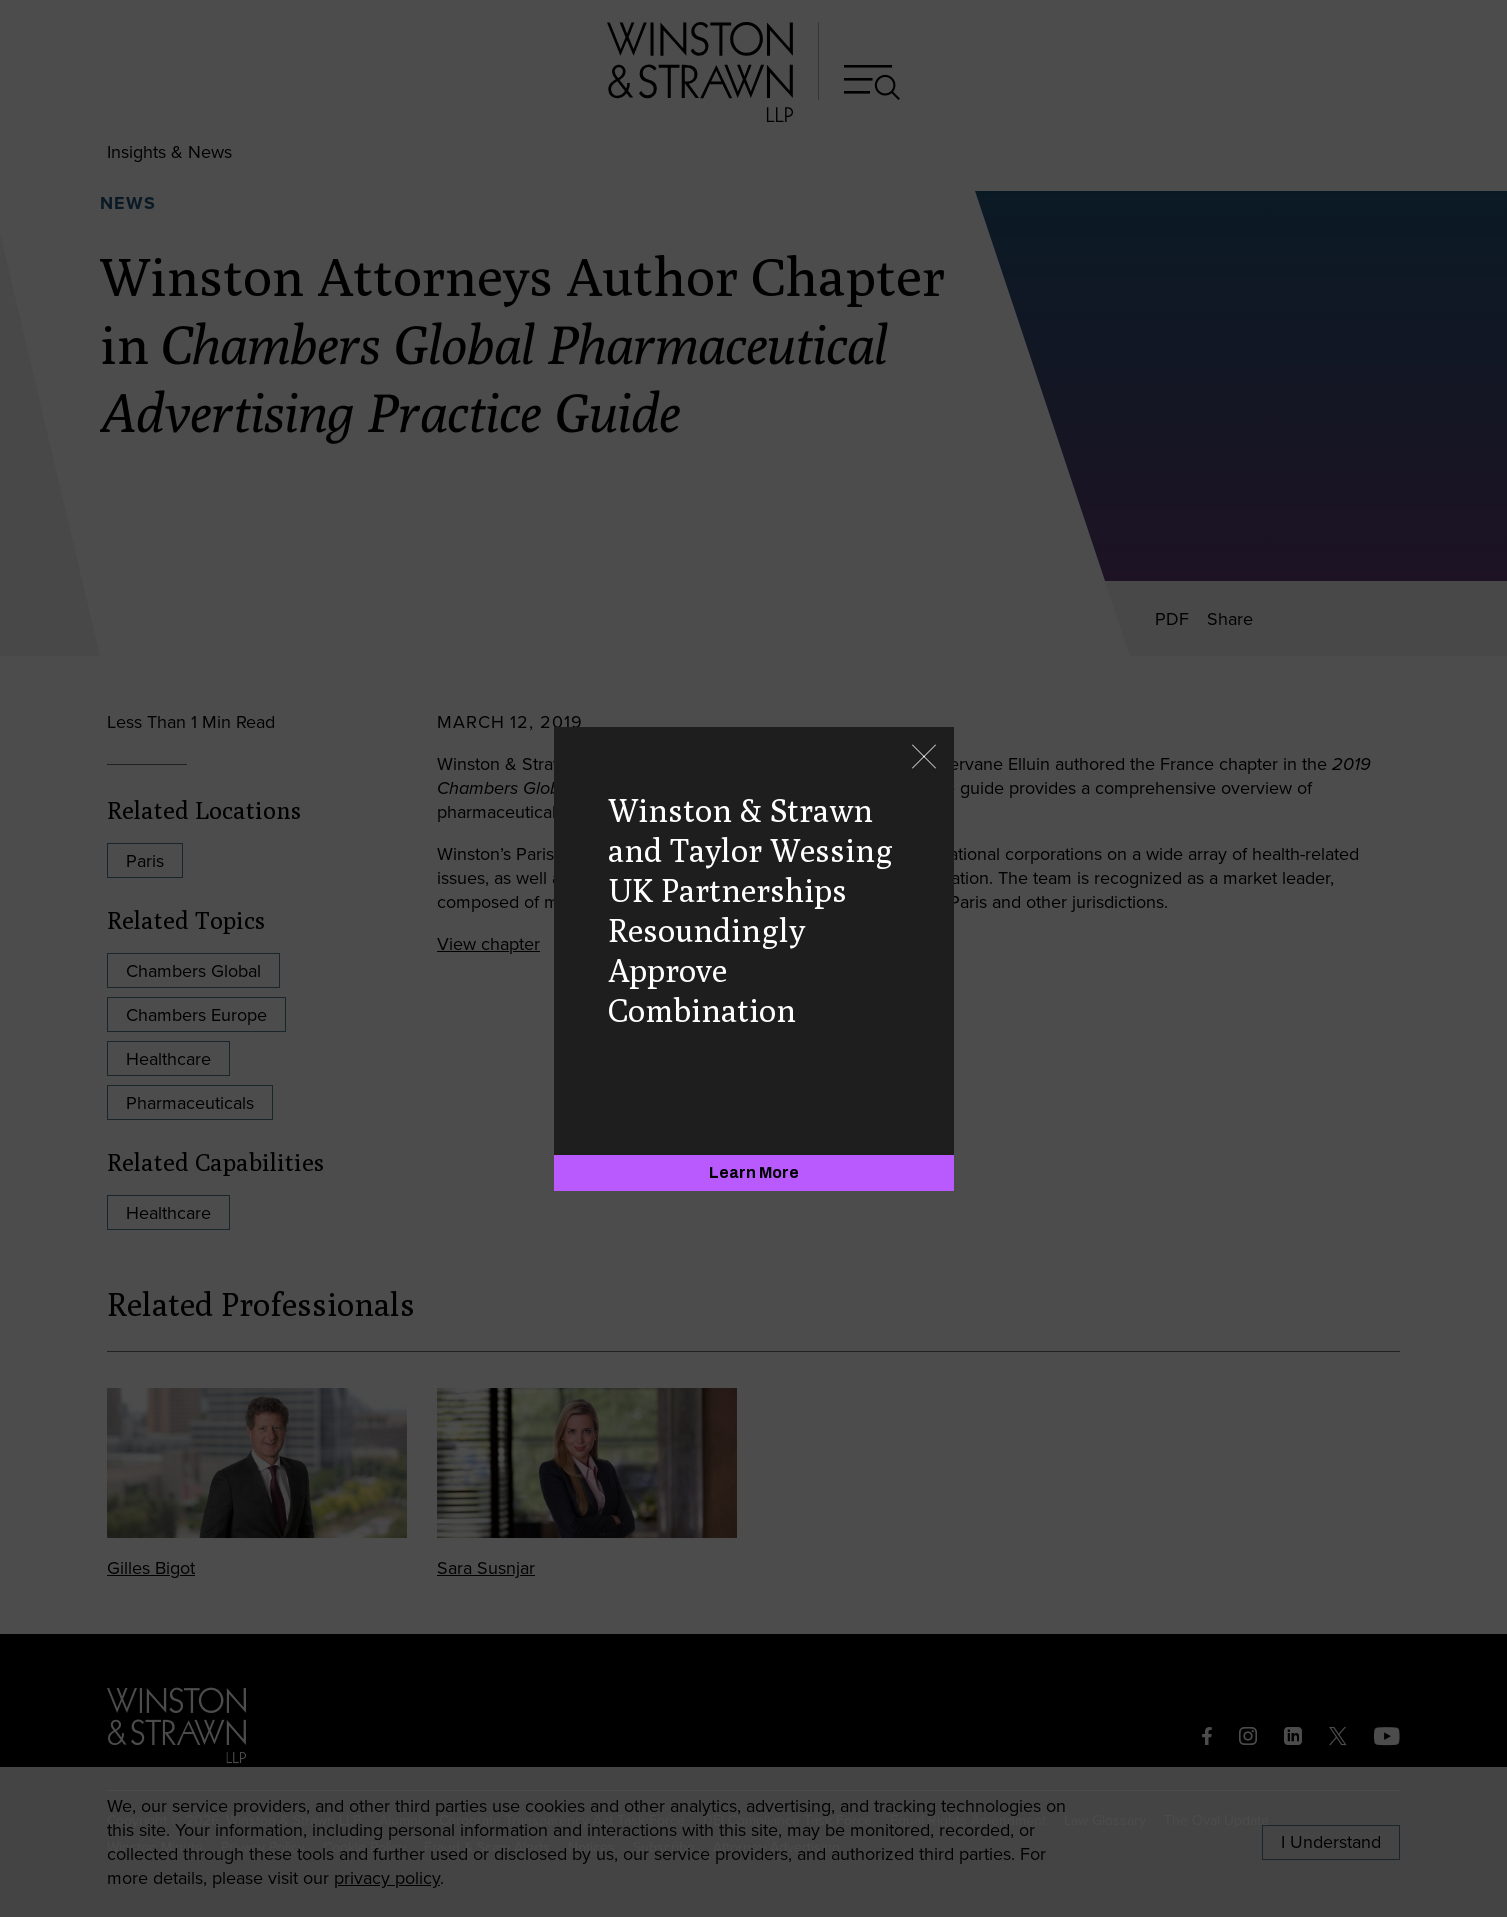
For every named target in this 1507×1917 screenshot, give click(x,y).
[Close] (924, 758)
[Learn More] (754, 1173)
